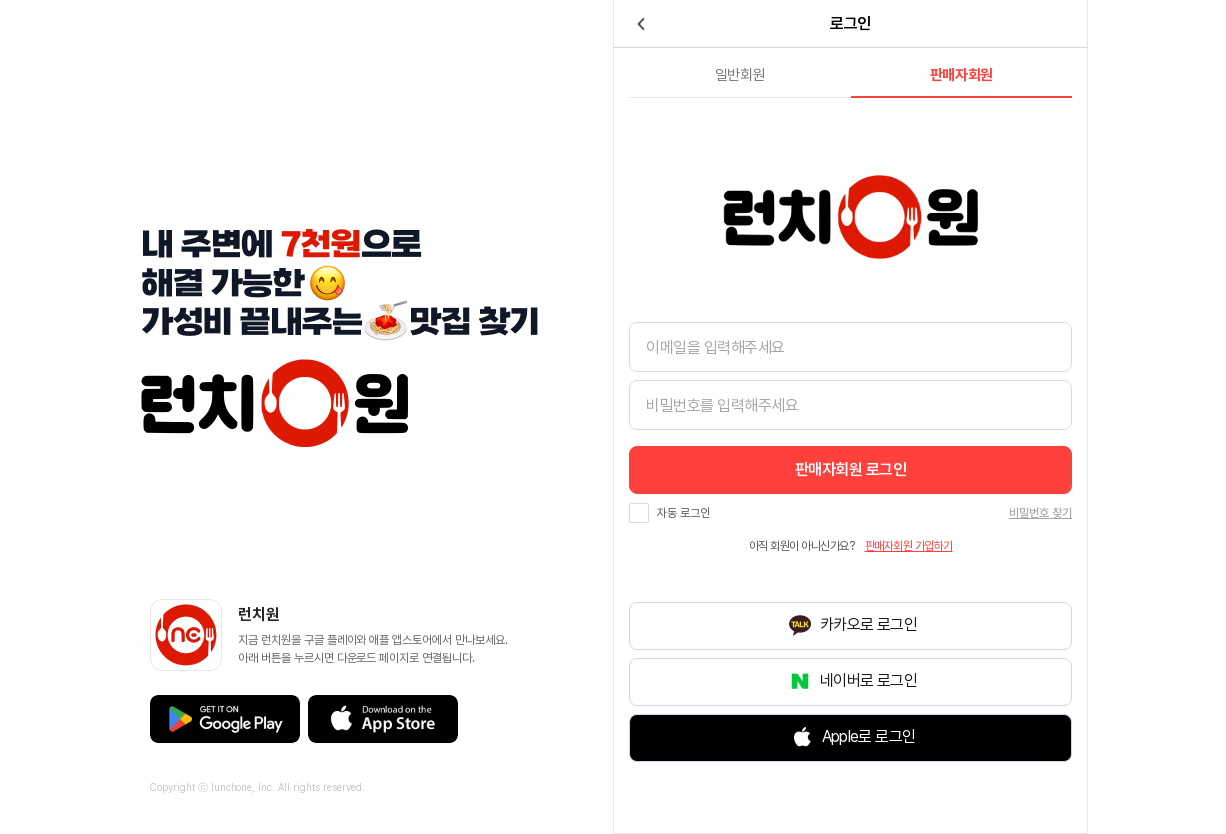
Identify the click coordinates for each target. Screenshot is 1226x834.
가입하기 (909, 546)
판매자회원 (961, 75)
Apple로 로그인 (869, 737)
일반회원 (740, 75)
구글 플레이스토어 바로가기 (225, 719)
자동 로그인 (683, 513)
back (641, 24)
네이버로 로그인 (868, 681)
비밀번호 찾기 (1040, 513)
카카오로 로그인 (868, 625)
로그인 (851, 469)
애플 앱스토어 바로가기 (383, 719)
